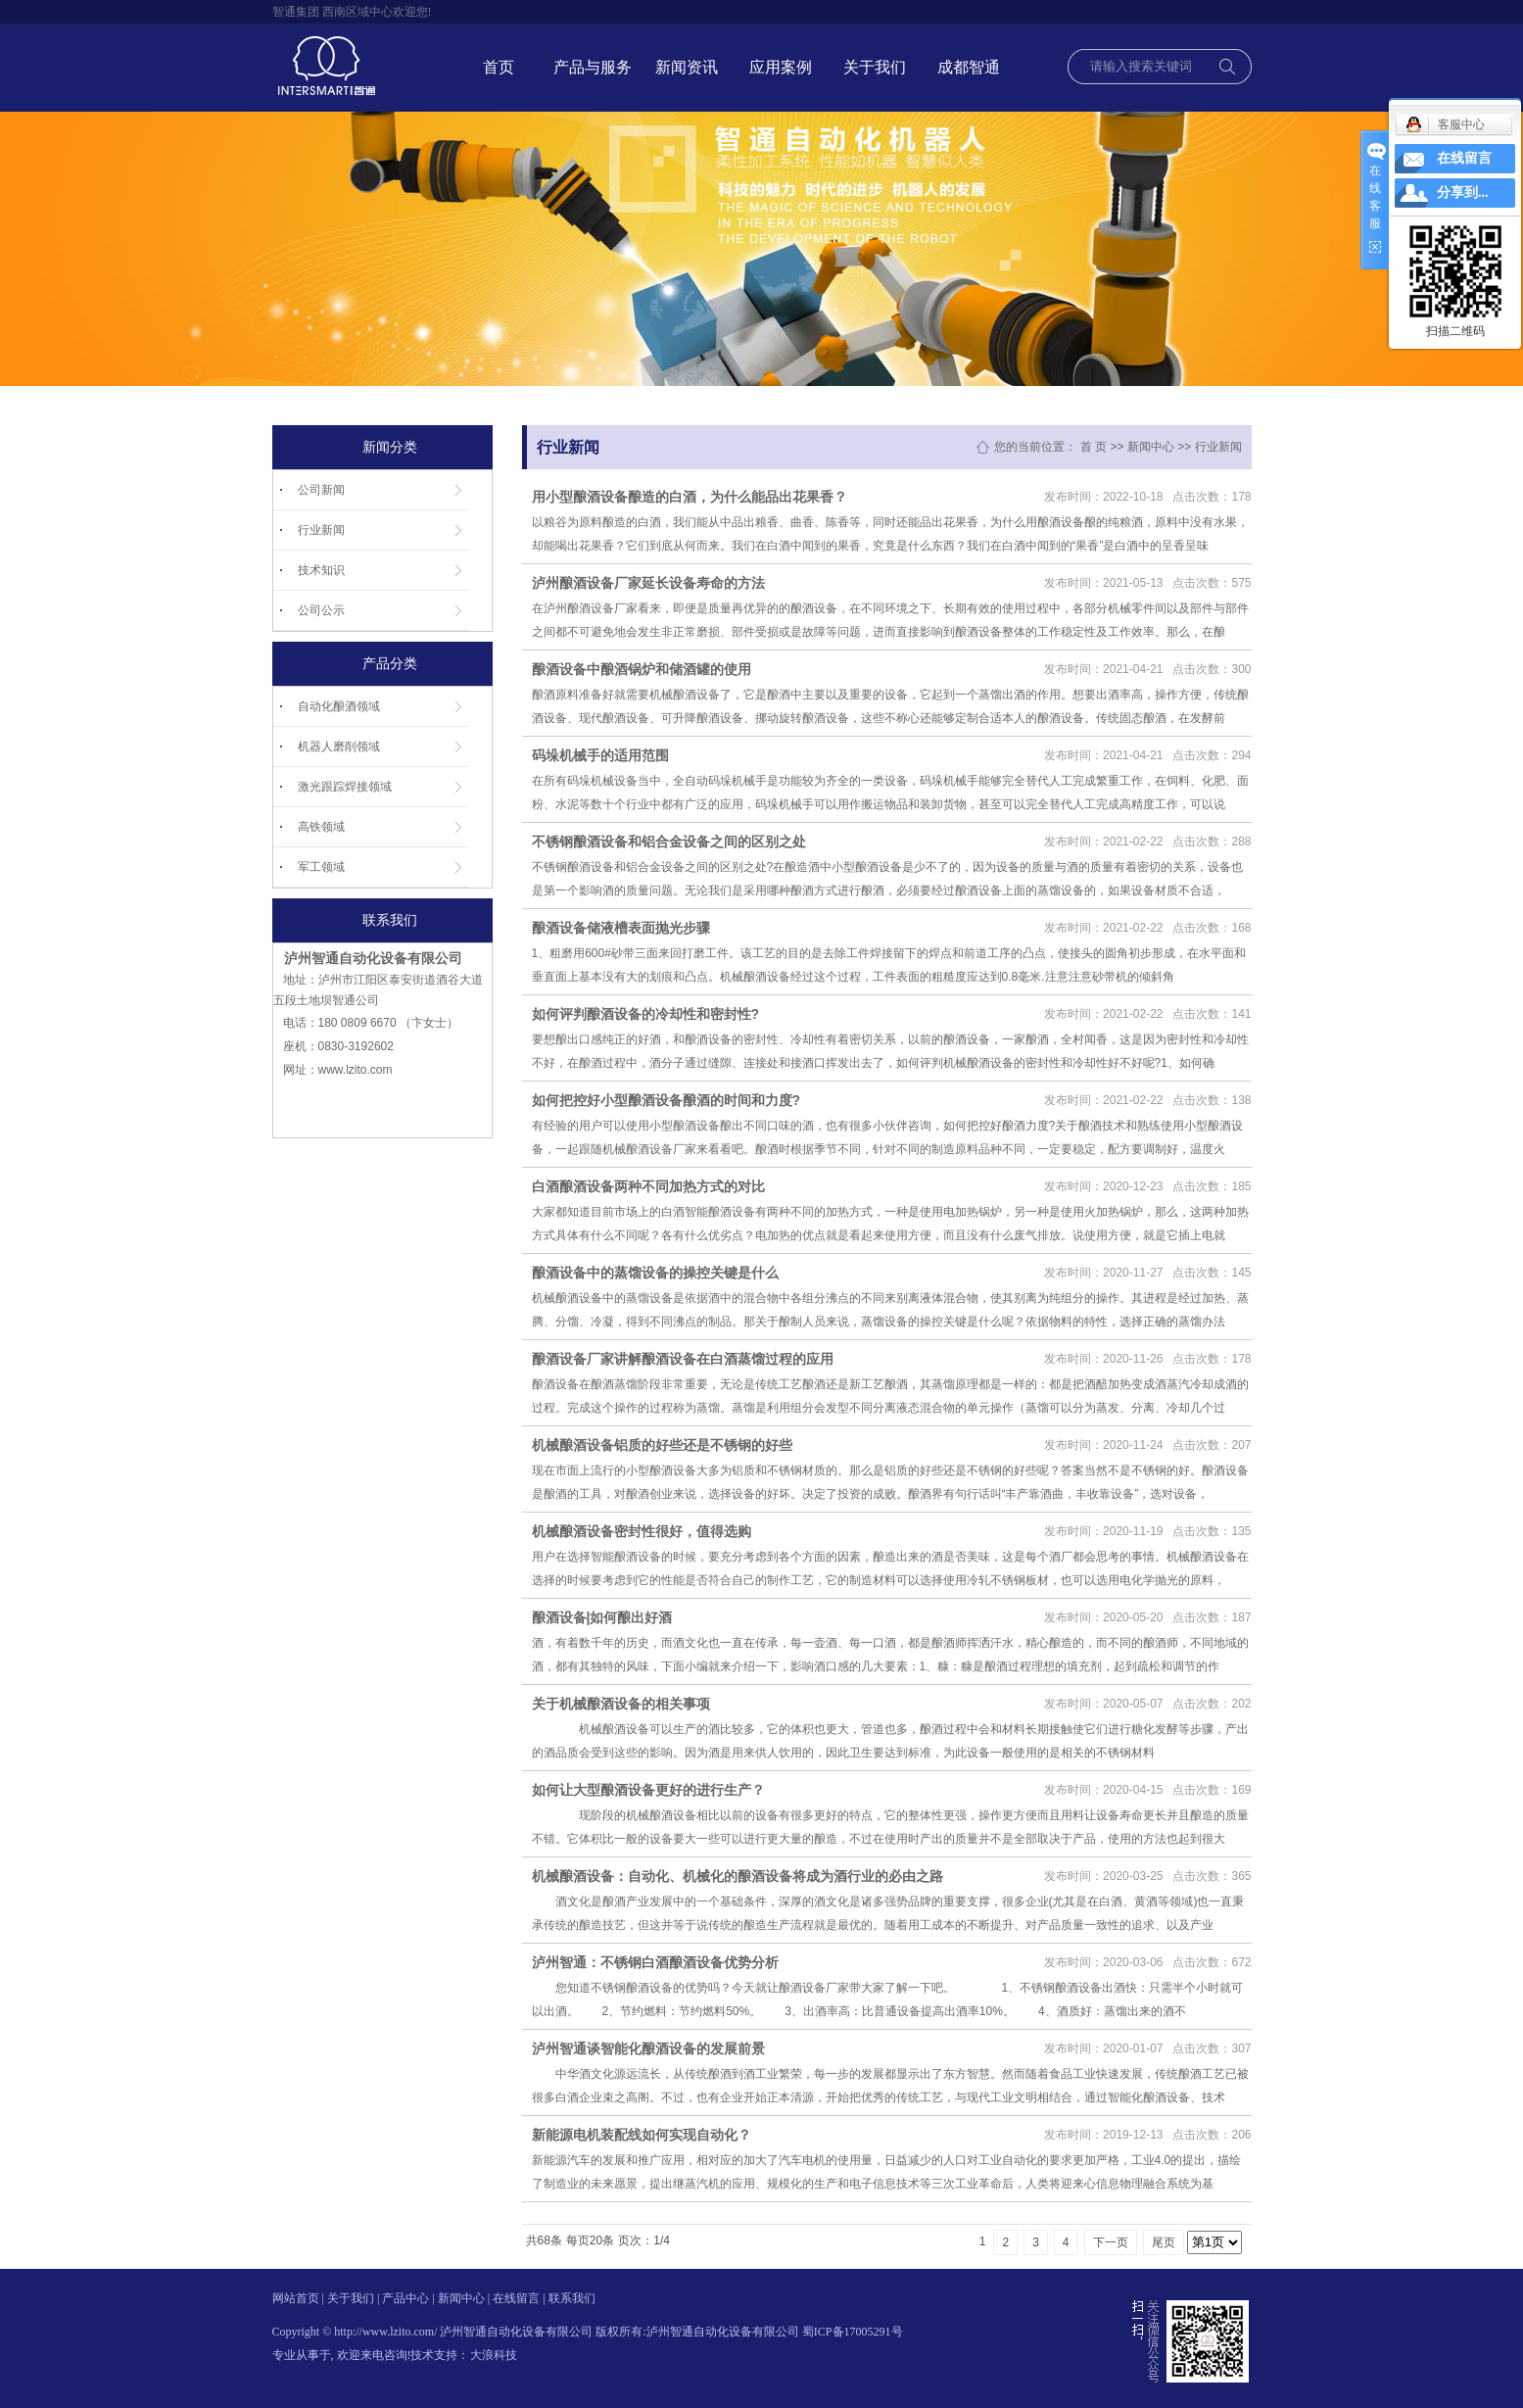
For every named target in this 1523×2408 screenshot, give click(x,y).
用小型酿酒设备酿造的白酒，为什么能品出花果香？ (689, 497)
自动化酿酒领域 (339, 706)
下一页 (1110, 2242)
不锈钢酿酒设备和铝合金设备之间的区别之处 (669, 841)
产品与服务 (592, 67)
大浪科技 (493, 2355)
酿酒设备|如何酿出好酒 (602, 1617)
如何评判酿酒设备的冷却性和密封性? (646, 1014)
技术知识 (321, 570)
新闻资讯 (686, 67)
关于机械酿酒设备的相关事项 (621, 1703)
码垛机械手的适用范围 (600, 755)
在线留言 (516, 2298)
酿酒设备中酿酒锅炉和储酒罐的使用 (641, 669)
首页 (498, 67)
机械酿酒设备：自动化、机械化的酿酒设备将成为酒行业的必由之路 (737, 1876)
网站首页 (295, 2298)
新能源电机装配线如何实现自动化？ (641, 2135)
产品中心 (405, 2298)
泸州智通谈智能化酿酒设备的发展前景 (648, 2048)
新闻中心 (1150, 447)
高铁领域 (321, 827)
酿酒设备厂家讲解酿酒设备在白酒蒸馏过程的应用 (682, 1359)
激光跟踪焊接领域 (345, 787)
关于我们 (874, 67)
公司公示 (321, 610)
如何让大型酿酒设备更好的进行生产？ (648, 1790)
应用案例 (780, 67)
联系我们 (571, 2298)
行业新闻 (321, 530)
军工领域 (321, 867)
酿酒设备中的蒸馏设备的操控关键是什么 (655, 1272)
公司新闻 (321, 490)
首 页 (1093, 447)
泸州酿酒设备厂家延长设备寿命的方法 (648, 583)
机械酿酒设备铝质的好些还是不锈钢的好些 (662, 1445)
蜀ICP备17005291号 (852, 2331)
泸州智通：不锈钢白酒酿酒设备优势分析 (655, 1962)
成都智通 (968, 67)
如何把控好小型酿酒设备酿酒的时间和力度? (666, 1100)
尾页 (1163, 2242)
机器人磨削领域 (339, 746)
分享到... (1463, 192)
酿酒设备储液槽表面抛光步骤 (621, 928)
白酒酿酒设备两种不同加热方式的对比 (648, 1186)
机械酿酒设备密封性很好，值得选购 (641, 1531)
